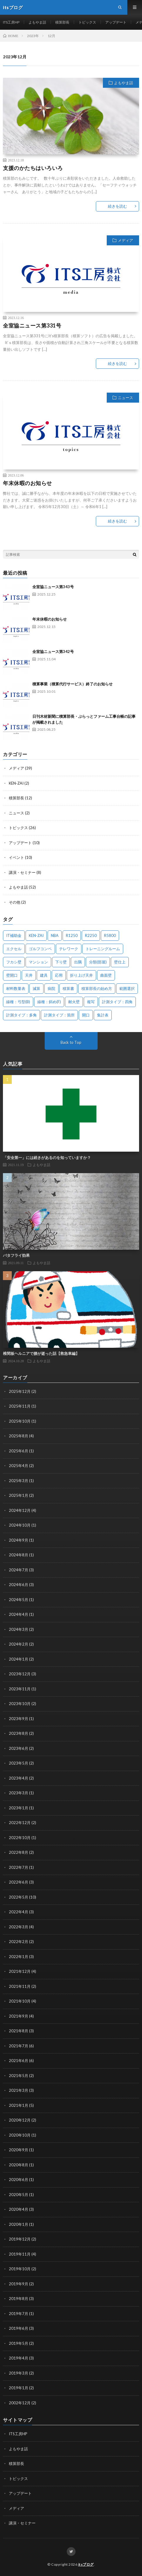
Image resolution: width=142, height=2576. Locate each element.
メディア (125, 240)
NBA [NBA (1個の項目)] (55, 935)
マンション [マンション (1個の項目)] (38, 962)
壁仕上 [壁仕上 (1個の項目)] (120, 962)
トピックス (87, 22)
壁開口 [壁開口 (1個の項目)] (12, 975)
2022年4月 (18, 1911)
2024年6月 (18, 1584)
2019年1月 (18, 2387)
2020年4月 (18, 2209)
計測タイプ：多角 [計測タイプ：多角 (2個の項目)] (21, 1015)
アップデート (115, 22)
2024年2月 (18, 1644)
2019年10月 (20, 2268)
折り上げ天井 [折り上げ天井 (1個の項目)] (81, 975)
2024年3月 (18, 1629)
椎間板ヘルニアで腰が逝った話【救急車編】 (41, 1353)
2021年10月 (20, 2001)
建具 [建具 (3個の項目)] (44, 975)
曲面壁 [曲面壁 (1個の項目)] (106, 975)
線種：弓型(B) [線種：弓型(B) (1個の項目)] (18, 1001)
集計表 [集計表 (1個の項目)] (102, 1015)
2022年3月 (18, 1926)
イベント (16, 857)
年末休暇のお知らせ (27, 483)
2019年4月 (18, 2358)
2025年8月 (18, 1436)
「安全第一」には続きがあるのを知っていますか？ (47, 1157)
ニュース (125, 397)
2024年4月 (18, 1614)
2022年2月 (18, 1941)
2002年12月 (20, 2402)
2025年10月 (20, 1421)
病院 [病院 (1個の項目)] (51, 988)
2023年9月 (18, 1718)
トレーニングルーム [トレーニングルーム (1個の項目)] (103, 948)
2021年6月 (18, 2060)
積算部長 (62, 22)
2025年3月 (18, 1480)
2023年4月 (18, 1778)
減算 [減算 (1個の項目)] (36, 988)
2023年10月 (20, 1703)
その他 (14, 902)
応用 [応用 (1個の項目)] (59, 975)
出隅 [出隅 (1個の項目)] (78, 962)
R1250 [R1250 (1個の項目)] (72, 935)
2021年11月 (20, 1986)
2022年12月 (20, 1822)
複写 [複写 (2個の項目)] (91, 1001)
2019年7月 (18, 2313)
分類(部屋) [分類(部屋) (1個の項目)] (98, 962)
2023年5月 (18, 1763)
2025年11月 (20, 1406)
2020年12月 (20, 2120)
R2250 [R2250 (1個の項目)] (91, 935)
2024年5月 (18, 1599)
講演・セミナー (22, 872)
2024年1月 (18, 1659)
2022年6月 (18, 1882)
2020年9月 (18, 2149)
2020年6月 (18, 2179)
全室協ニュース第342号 (53, 651)
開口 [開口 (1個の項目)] (86, 1015)
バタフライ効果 (16, 1255)
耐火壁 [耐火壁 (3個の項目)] (74, 1001)
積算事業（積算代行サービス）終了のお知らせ (72, 684)
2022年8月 (18, 1852)
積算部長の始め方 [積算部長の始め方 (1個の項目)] (96, 988)
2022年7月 (18, 1867)
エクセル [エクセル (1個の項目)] (13, 948)
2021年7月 (18, 2045)
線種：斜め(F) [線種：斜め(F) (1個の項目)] (49, 1001)
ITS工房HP (11, 22)
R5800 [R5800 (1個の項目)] (110, 935)
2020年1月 (18, 2224)
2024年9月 (18, 1540)
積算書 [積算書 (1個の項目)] (68, 988)
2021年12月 (20, 1971)
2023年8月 (18, 1733)
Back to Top (71, 1042)
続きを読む (117, 206)
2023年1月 (18, 1807)
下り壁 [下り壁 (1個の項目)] (61, 962)
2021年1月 (18, 2105)
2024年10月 (20, 1525)
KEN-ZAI (16, 783)
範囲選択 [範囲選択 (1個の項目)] (127, 988)
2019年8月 (18, 2298)
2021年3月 (18, 2090)
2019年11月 (20, 2254)
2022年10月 (20, 1837)
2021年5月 (18, 2075)
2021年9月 (18, 2016)
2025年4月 (18, 1465)
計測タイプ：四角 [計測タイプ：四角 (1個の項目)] (117, 1001)
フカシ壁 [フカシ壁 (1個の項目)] (13, 962)
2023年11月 (20, 1689)
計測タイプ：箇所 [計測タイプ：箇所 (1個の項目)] (59, 1015)
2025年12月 (20, 1391)
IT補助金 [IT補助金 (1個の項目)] (13, 935)
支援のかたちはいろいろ (33, 168)
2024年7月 (18, 1570)
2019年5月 (18, 2343)
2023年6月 (18, 1748)
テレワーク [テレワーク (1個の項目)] (68, 948)
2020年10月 (20, 2135)
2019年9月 (18, 2283)
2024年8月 (18, 1554)
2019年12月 (20, 2239)
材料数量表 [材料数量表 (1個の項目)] (15, 988)
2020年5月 (18, 2194)
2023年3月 (18, 1792)
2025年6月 (18, 1451)
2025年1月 (18, 1495)
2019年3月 (18, 2373)
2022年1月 (18, 1956)
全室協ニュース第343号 (53, 586)
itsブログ (86, 2564)
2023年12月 (20, 1673)
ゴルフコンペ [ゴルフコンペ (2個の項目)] (40, 948)
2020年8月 (18, 2164)
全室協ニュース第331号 (32, 325)
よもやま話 (37, 22)
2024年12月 (20, 1510)
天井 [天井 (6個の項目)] (29, 975)
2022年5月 (18, 1897)
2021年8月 (18, 2030)
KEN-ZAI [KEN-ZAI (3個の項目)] (36, 935)
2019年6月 (18, 2328)
